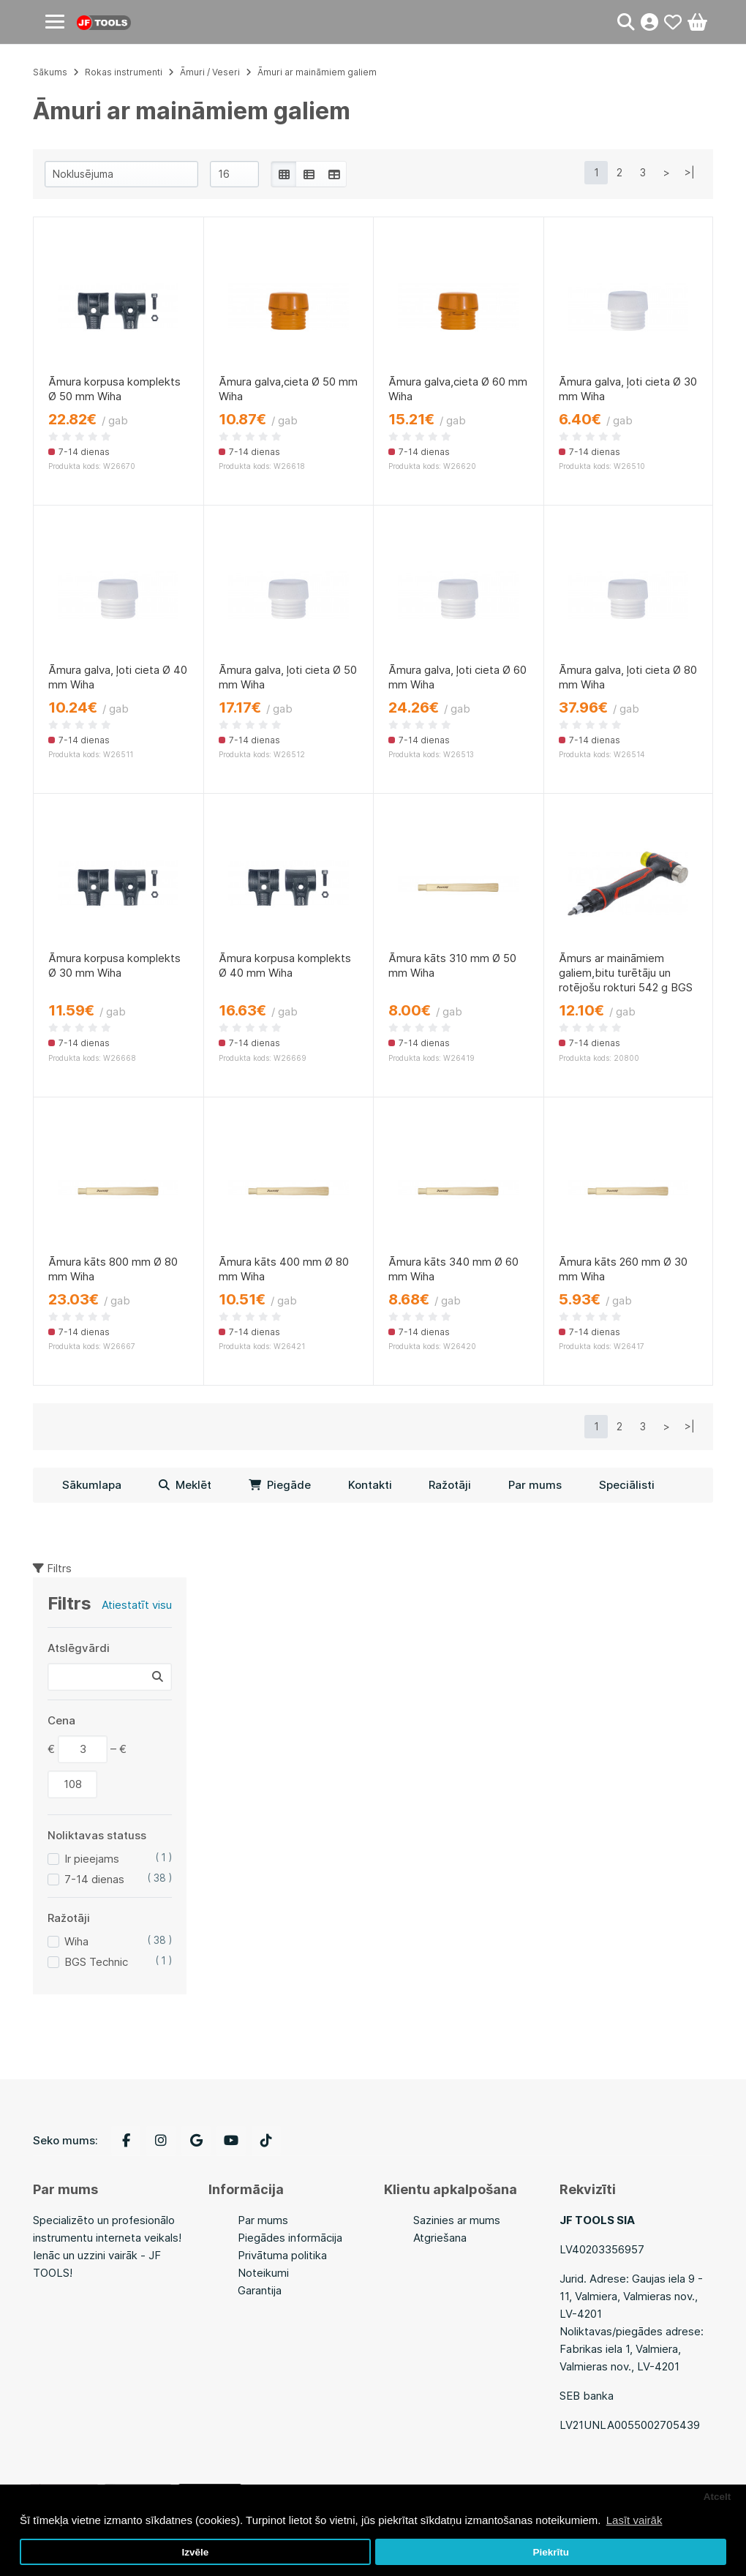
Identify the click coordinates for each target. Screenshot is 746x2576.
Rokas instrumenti (123, 72)
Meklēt (185, 1485)
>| (690, 172)
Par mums (535, 1485)
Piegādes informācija (290, 2238)
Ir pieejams (91, 1859)
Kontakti (370, 1485)
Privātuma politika (282, 2255)
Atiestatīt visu (137, 1605)
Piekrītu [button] (550, 2552)
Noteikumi (263, 2273)
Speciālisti (627, 1485)
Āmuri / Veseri (210, 72)
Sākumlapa (91, 1485)
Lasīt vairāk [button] (634, 2520)
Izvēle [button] (194, 2552)
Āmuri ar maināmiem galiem (317, 72)
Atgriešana (440, 2238)
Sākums (50, 72)
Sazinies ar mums (456, 2220)
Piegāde (280, 1485)
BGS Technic (96, 1962)
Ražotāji (450, 1485)
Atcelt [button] (717, 2496)
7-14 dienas (94, 1879)
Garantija (260, 2290)
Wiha (76, 1941)
